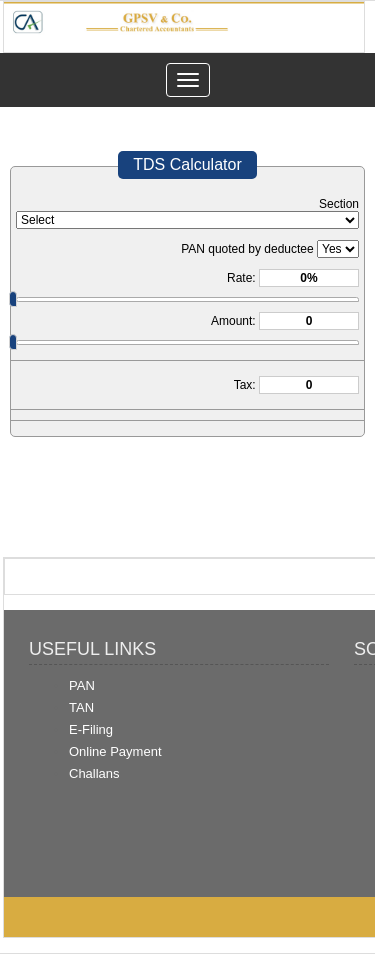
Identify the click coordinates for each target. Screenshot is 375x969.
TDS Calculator (187, 164)
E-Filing (91, 729)
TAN (81, 707)
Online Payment (115, 751)
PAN (82, 685)
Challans (94, 773)
